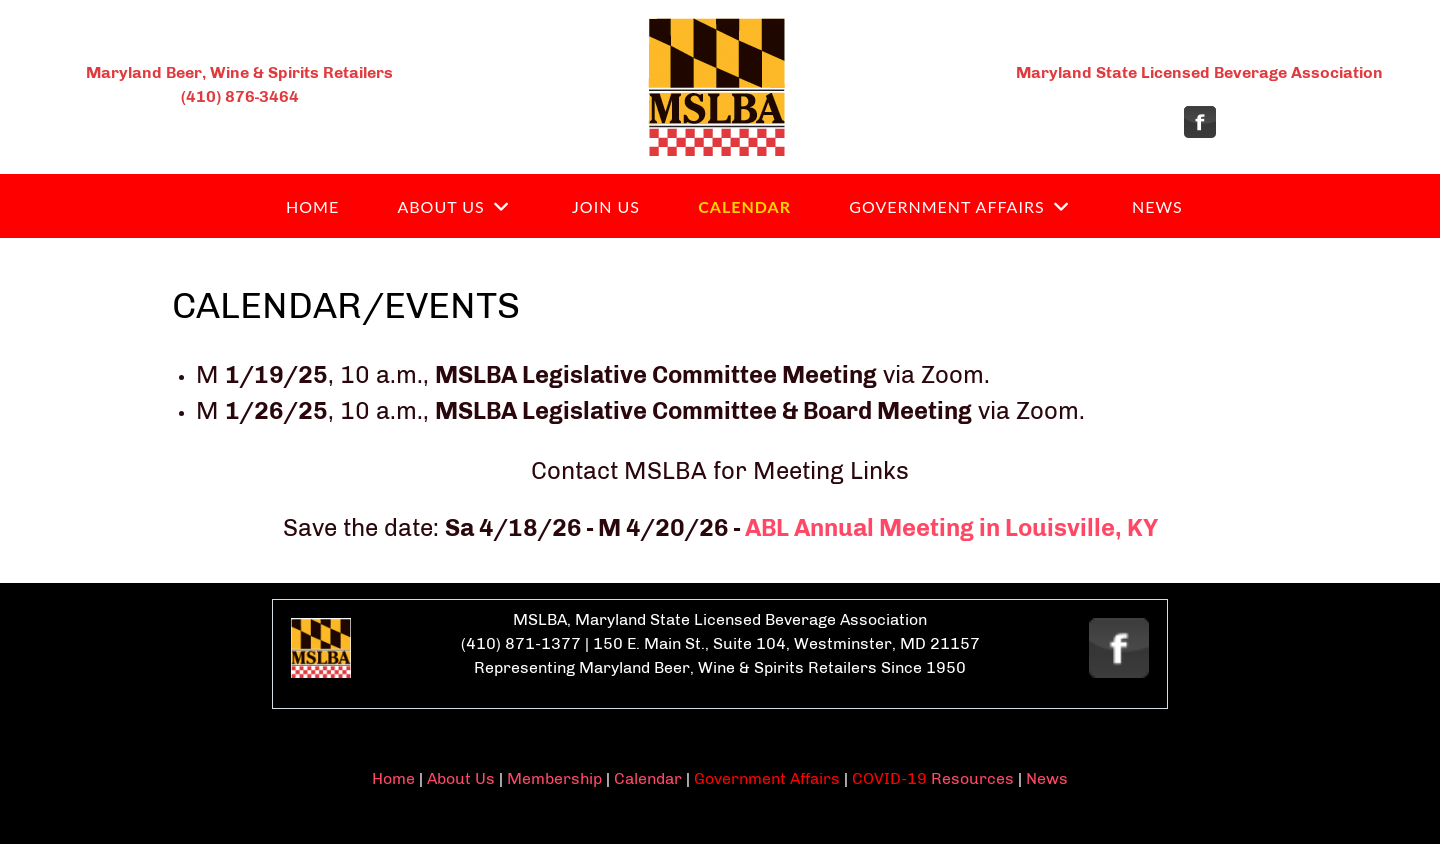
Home (393, 778)
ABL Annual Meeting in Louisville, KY (951, 527)
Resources (970, 778)
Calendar (648, 778)
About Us (461, 778)
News (1047, 778)
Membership (554, 778)
